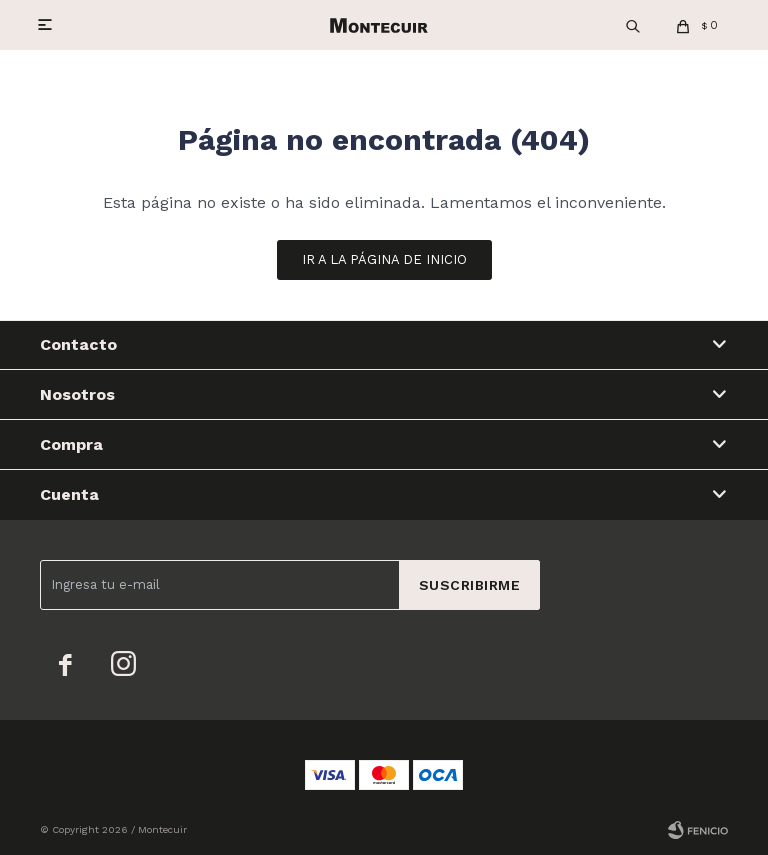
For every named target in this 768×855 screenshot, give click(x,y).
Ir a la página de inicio (384, 259)
